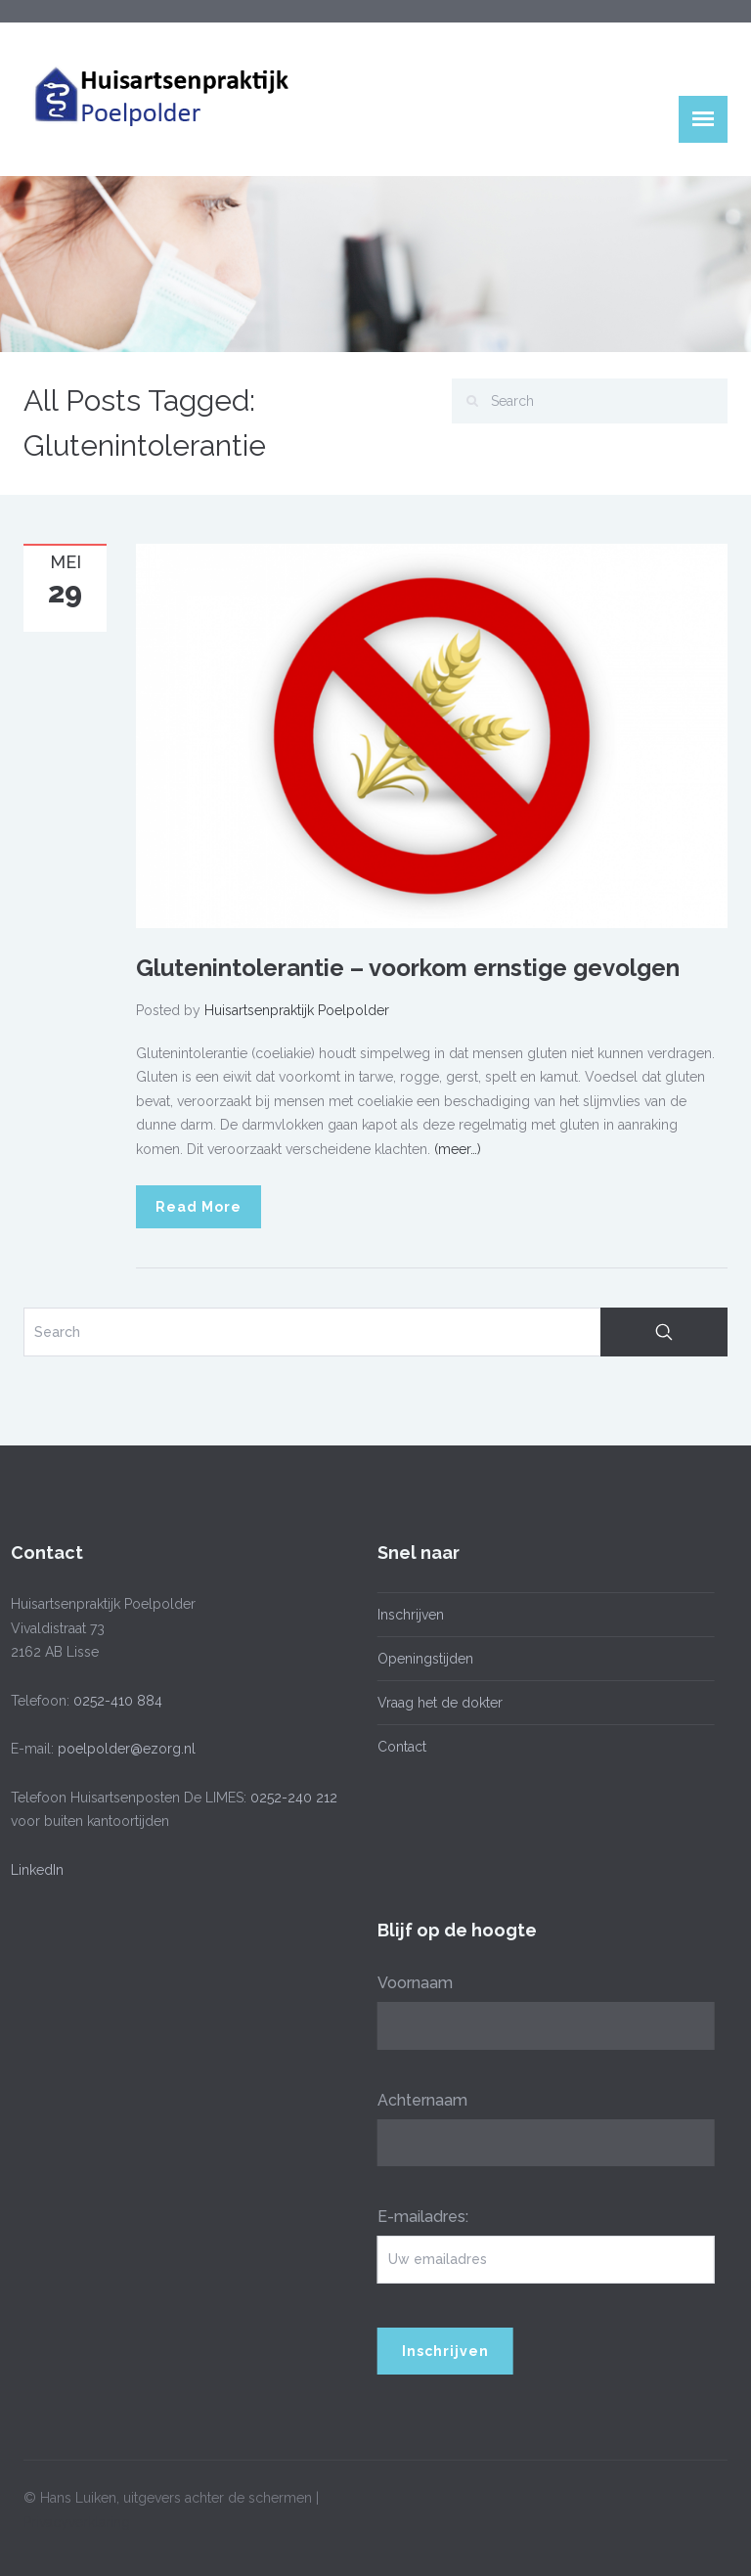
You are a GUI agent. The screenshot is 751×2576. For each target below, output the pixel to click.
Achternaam (418, 2100)
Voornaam (410, 1983)
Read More (198, 1207)
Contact (397, 1746)
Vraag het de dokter (435, 1702)
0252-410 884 (112, 1701)
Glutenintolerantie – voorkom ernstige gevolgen (408, 968)
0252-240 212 (288, 1797)
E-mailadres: (418, 2216)
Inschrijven (406, 1614)
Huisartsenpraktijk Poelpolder (296, 1010)
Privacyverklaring (76, 2516)
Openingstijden (420, 1658)
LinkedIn (32, 1870)
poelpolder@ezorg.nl (122, 1748)
